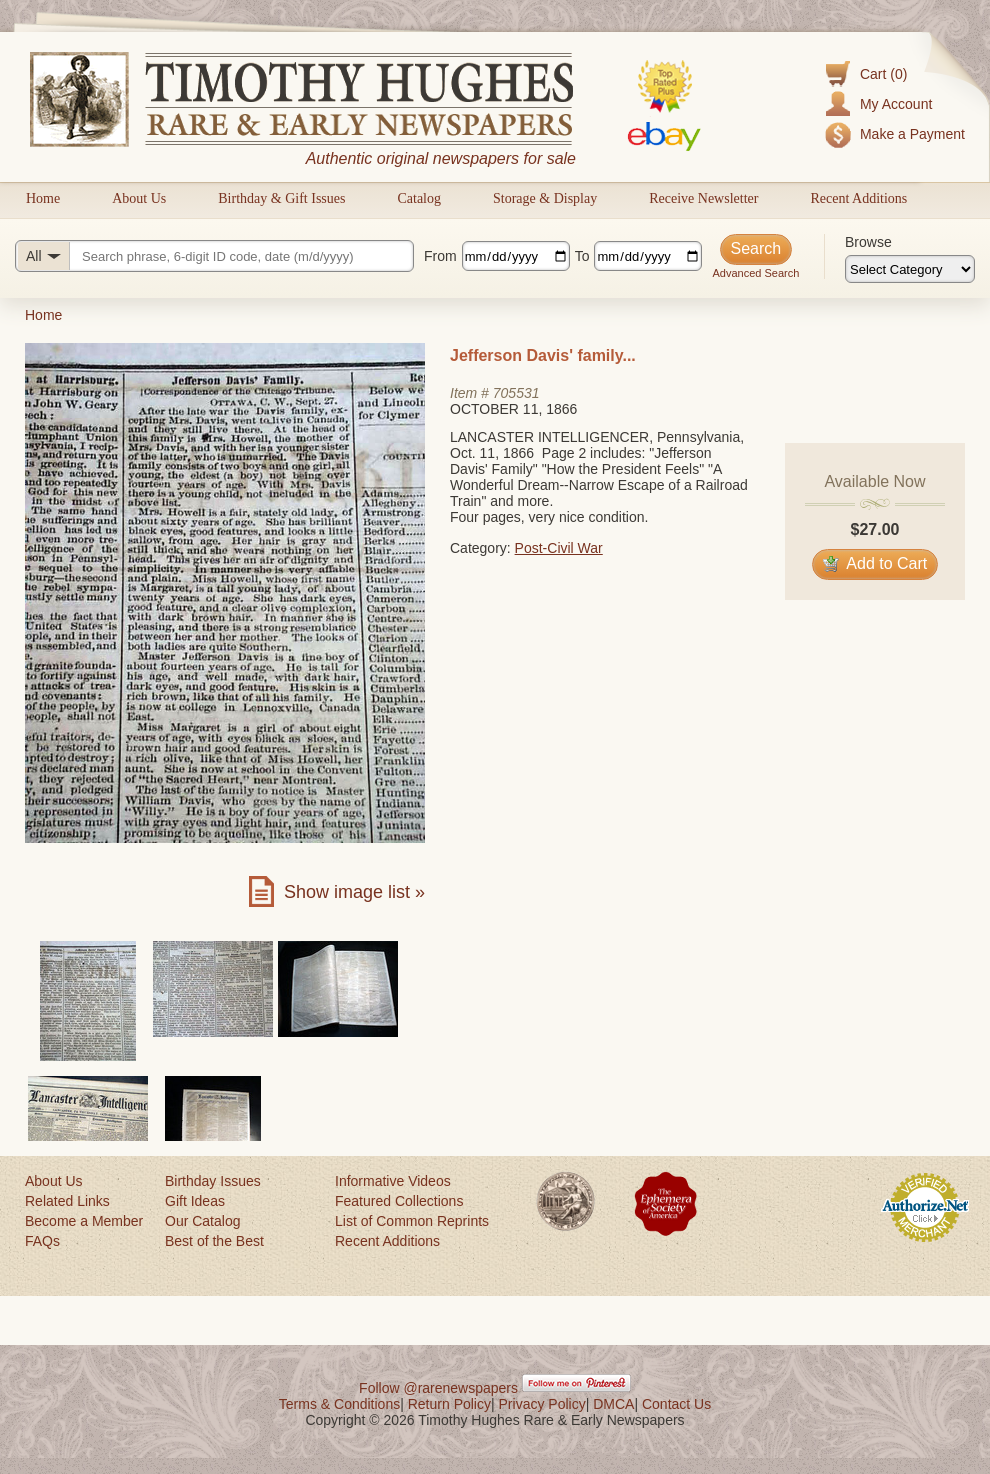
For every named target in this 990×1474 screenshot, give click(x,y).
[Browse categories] (910, 269)
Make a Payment (912, 134)
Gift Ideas (195, 1201)
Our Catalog (202, 1221)
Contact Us (676, 1404)
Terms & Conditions (339, 1404)
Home (43, 198)
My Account (896, 104)
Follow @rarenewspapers (438, 1388)
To (582, 256)
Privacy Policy (542, 1404)
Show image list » (354, 892)
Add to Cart (875, 563)
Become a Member (84, 1221)
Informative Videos (393, 1181)
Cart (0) (883, 74)
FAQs (42, 1241)
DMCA (613, 1404)
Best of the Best (214, 1241)
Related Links (67, 1201)
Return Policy (449, 1404)
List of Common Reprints (412, 1221)
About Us (139, 198)
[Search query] (214, 256)
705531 (516, 393)
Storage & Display (545, 198)
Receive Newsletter (703, 198)
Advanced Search (755, 273)
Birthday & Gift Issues (281, 198)
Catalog (419, 198)
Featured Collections (399, 1201)
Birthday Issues (213, 1181)
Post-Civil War (559, 548)
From (440, 256)
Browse (868, 242)
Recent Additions (858, 198)
